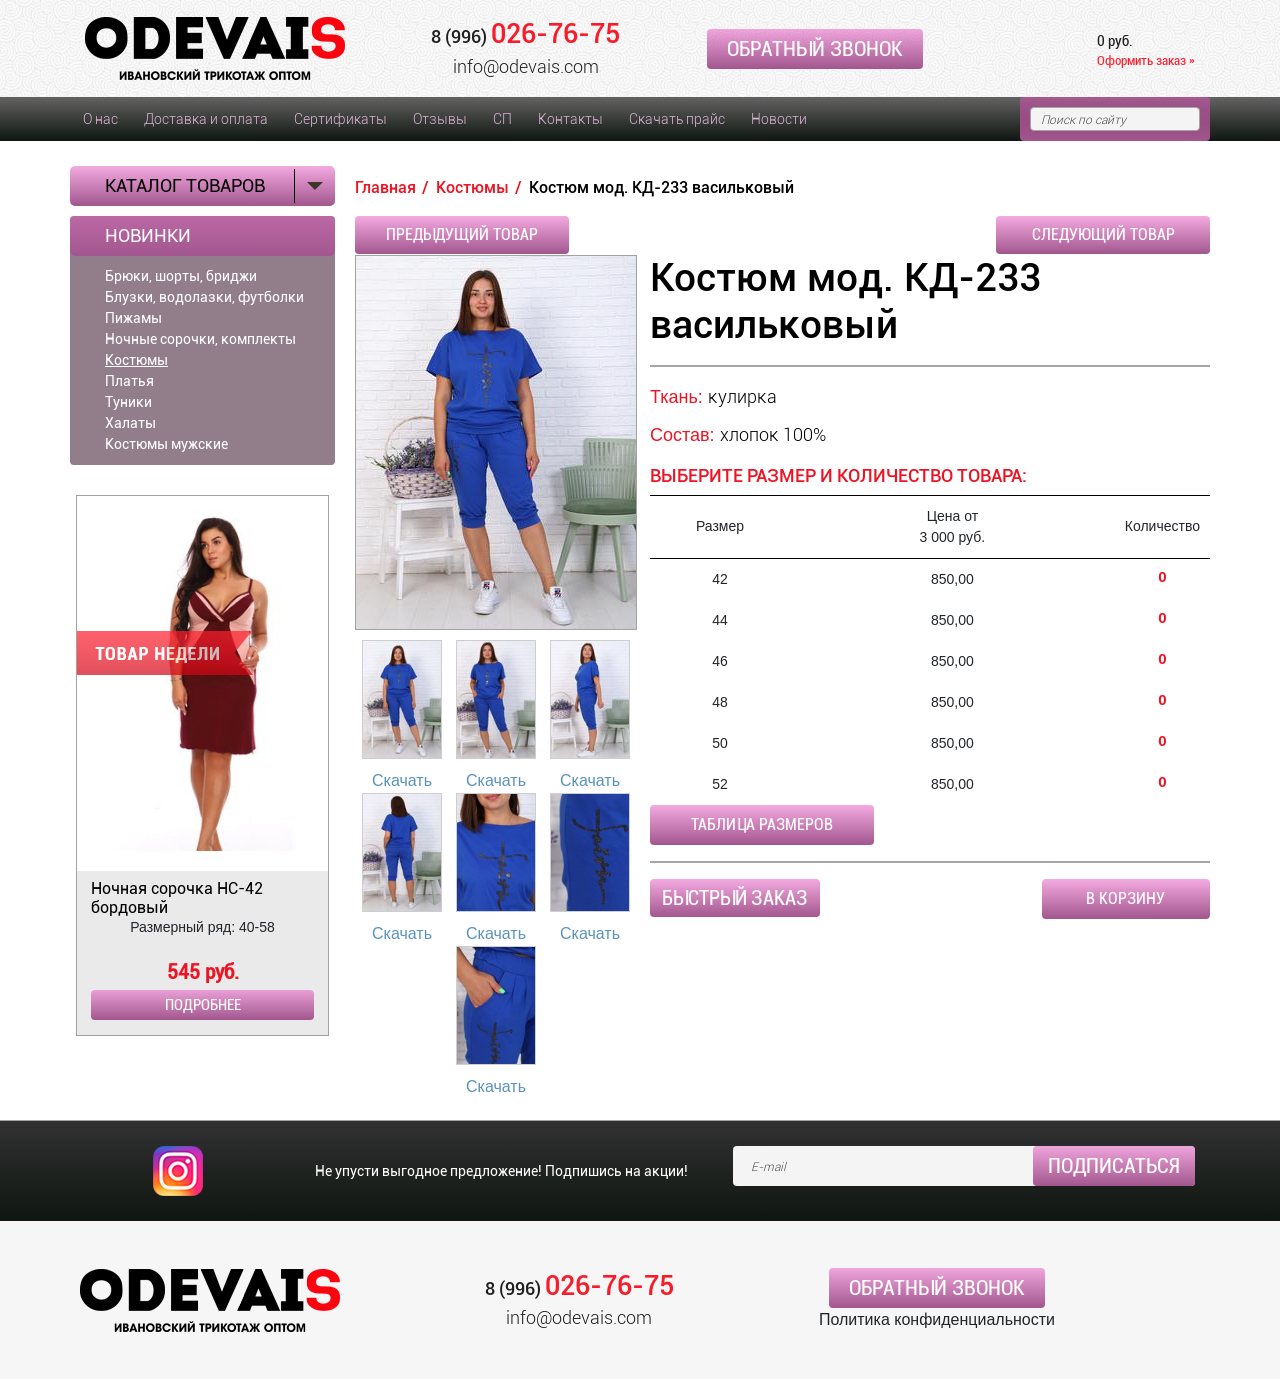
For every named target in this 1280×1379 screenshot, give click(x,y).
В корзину (1125, 898)
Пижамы (133, 318)
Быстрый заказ (735, 898)
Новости (779, 119)
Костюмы (136, 360)
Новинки (148, 236)
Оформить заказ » (1146, 60)
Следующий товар (1103, 234)
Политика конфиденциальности (937, 1319)
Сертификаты (340, 119)
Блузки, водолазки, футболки (204, 297)
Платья (129, 381)
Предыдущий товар (462, 234)
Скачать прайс (677, 119)
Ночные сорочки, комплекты (200, 339)
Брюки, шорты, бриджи (181, 276)
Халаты (130, 423)
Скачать (402, 780)
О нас (100, 119)
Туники (128, 402)
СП (502, 119)
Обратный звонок (815, 49)
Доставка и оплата (206, 119)
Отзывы (440, 119)
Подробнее (203, 1005)
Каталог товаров (185, 185)
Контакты (570, 119)
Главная (385, 187)
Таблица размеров (762, 824)
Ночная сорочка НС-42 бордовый (177, 898)
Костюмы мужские (166, 444)
